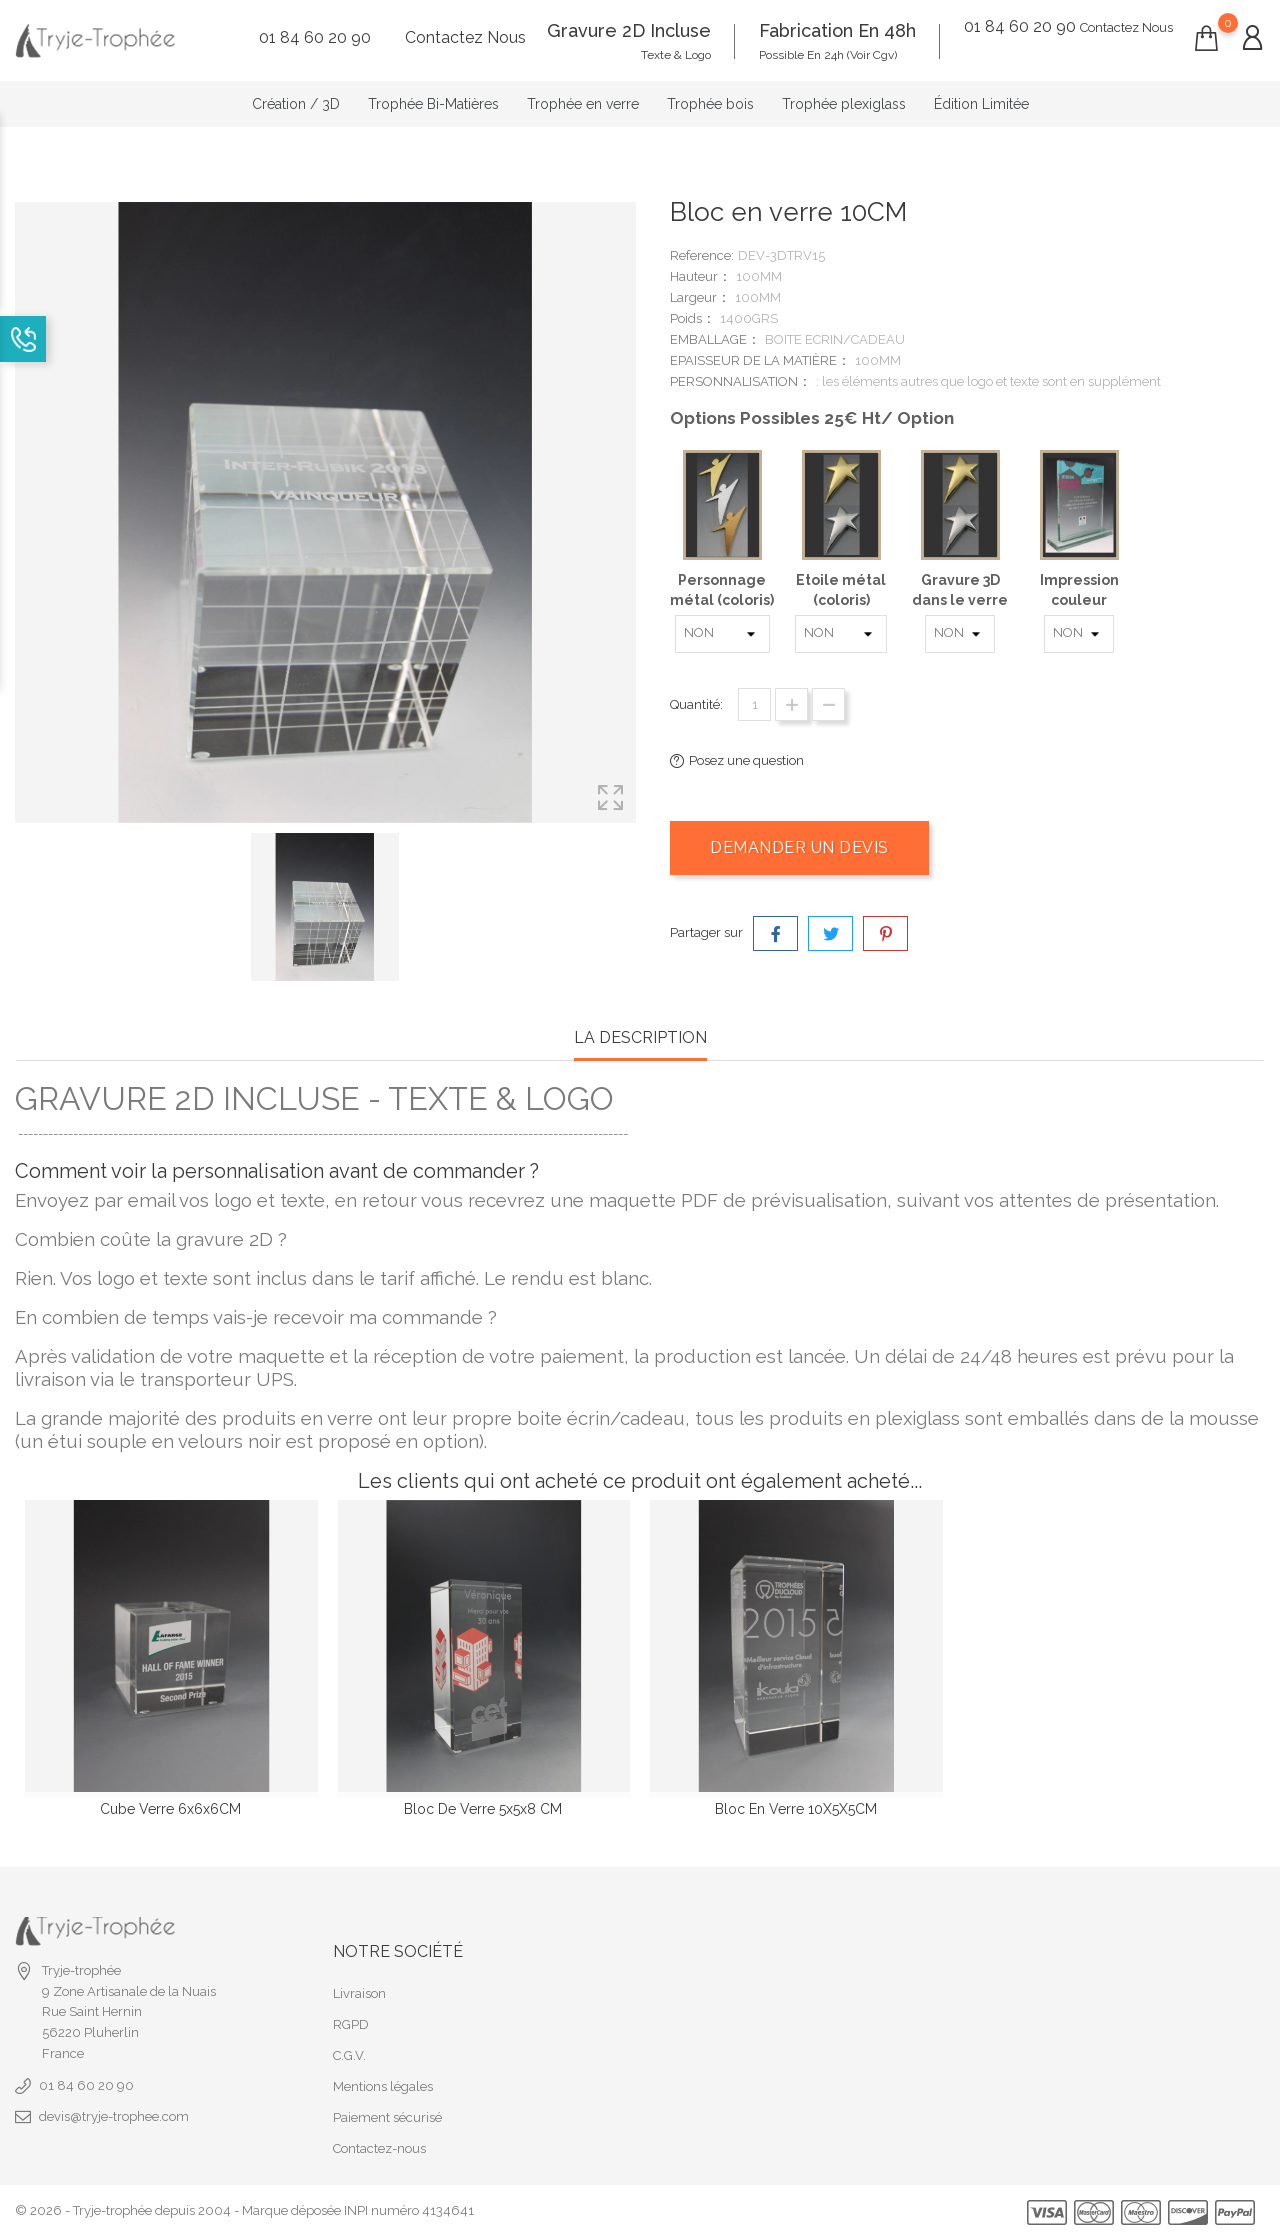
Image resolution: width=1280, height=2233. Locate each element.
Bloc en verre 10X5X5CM (796, 1809)
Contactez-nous (379, 2045)
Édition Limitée (981, 104)
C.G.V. (349, 1952)
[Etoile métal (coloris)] (841, 634)
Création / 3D (296, 104)
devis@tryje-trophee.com (114, 2013)
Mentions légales (383, 1983)
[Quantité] (754, 704)
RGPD (351, 1921)
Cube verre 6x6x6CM (170, 1809)
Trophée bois (710, 104)
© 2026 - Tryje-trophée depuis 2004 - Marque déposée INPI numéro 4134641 (244, 2107)
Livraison (359, 1890)
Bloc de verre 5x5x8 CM (483, 1809)
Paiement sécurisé (387, 2014)
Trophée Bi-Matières (433, 104)
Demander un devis (799, 847)
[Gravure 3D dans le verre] (960, 634)
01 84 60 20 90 (86, 1982)
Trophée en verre (583, 104)
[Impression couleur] (1079, 634)
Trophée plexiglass (844, 104)
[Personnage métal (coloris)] (722, 634)
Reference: (702, 255)
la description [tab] (640, 1037)
